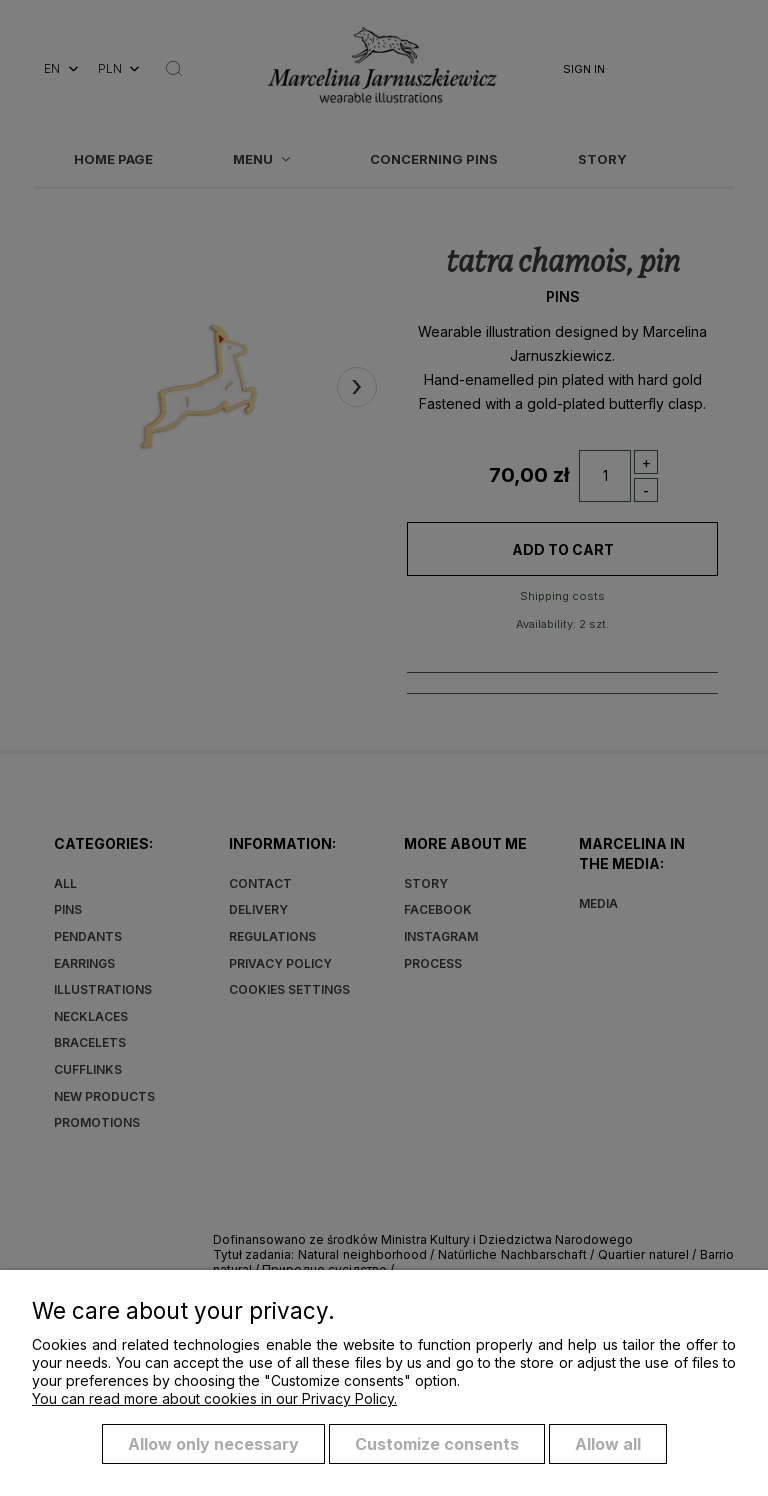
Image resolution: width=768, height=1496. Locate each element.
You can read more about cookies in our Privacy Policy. (214, 1398)
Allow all (608, 1444)
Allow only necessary (213, 1444)
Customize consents (437, 1444)
